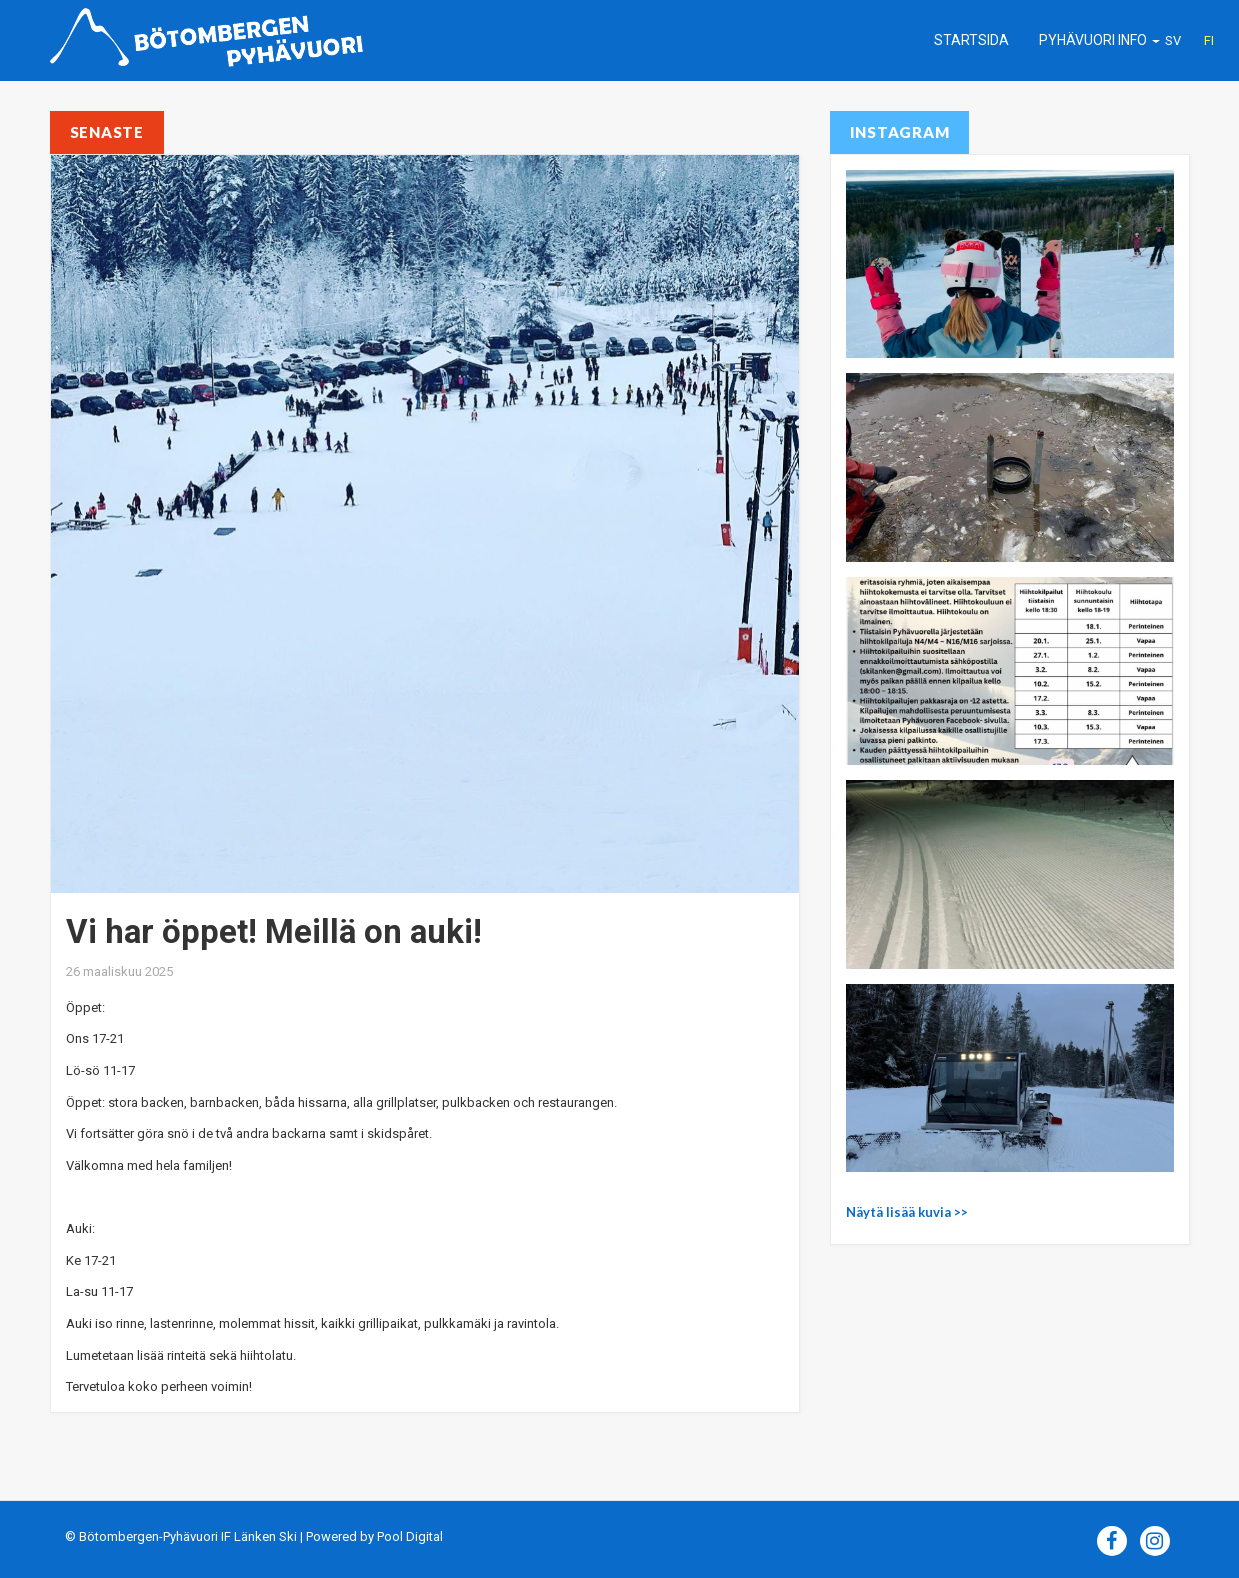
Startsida (971, 40)
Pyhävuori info (1099, 40)
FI (1209, 40)
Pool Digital (410, 1536)
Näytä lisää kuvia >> (907, 1212)
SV (1173, 40)
